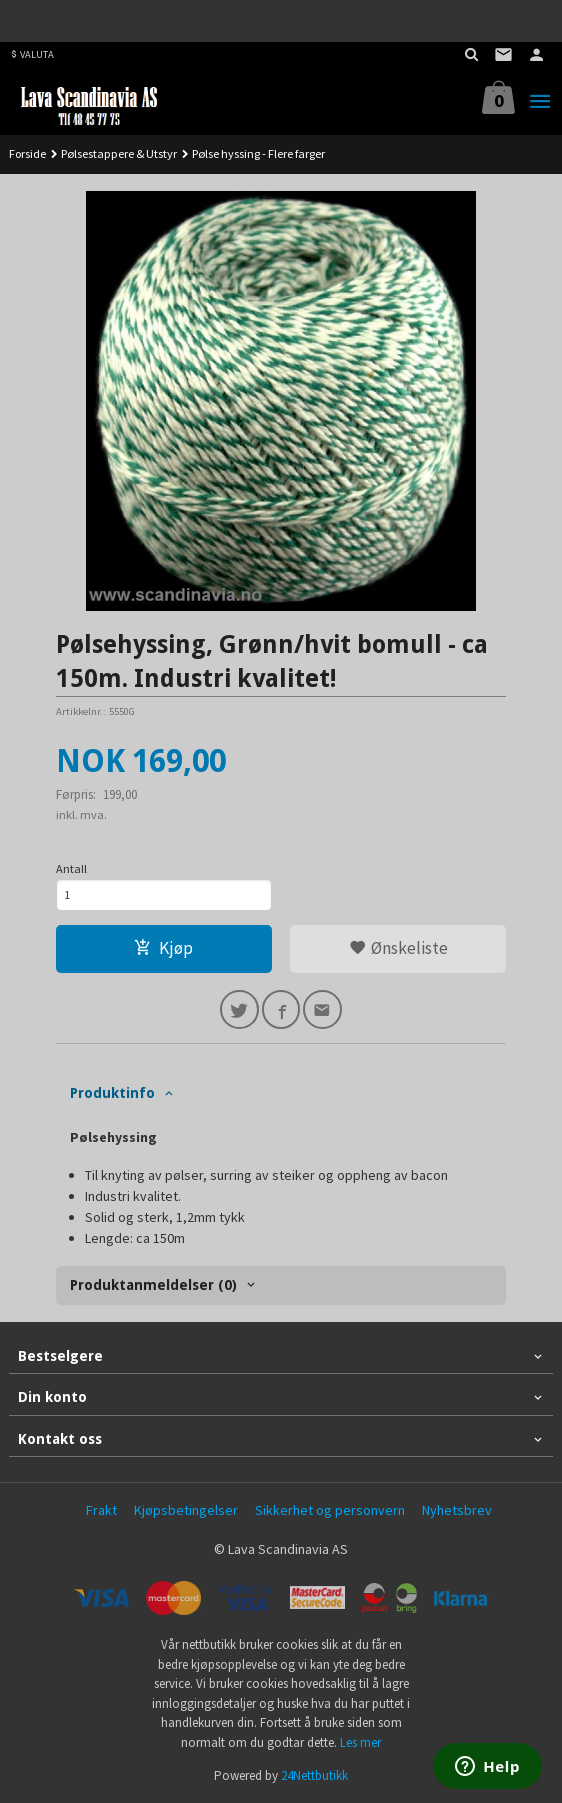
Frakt (101, 1510)
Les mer (360, 1742)
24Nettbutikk (314, 1775)
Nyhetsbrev (457, 1510)
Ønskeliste (398, 948)
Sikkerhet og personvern (330, 1510)
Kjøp (163, 948)
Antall (71, 868)
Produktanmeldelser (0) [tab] (153, 1285)
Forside (27, 153)
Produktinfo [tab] (112, 1093)
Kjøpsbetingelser (186, 1510)
